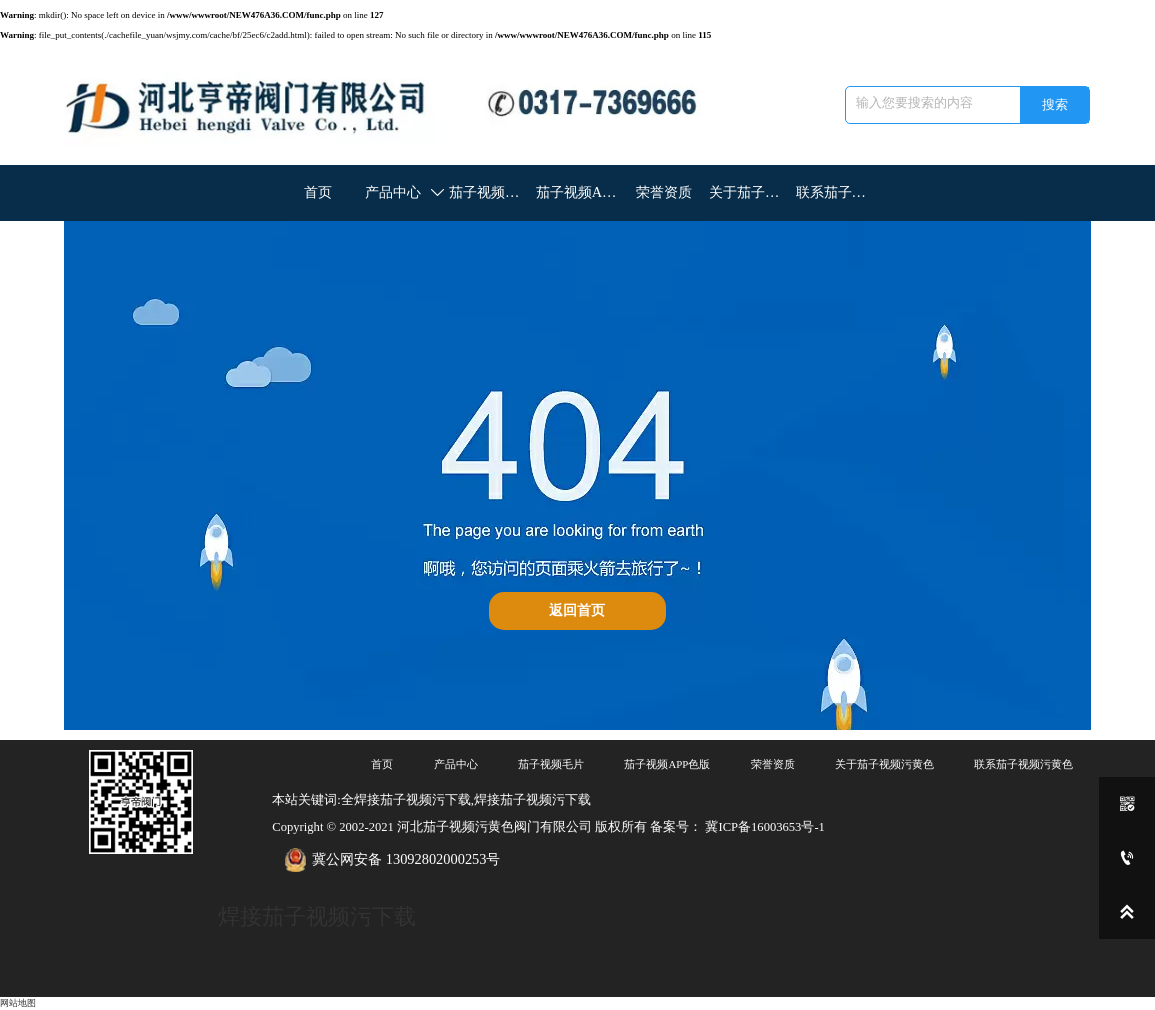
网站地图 (18, 1003)
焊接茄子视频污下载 (317, 917)
